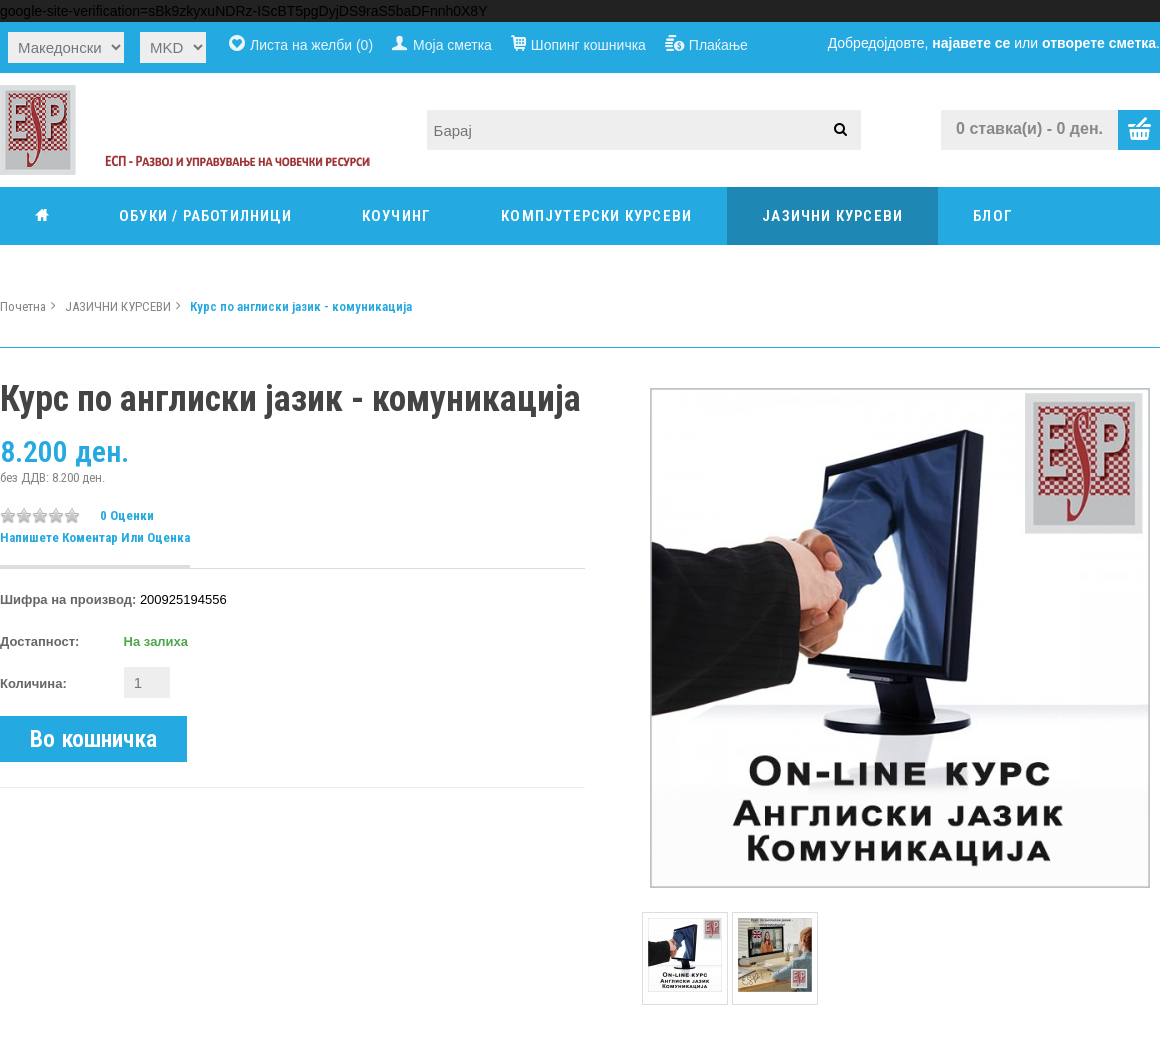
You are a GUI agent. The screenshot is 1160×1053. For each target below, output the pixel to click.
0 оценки (127, 515)
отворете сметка (1099, 43)
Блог (993, 216)
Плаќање (718, 45)
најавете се (971, 43)
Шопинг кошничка (588, 45)
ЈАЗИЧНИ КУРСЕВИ (832, 216)
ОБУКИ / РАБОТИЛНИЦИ (205, 216)
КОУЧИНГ (396, 216)
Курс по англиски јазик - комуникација (301, 306)
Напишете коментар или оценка (95, 537)
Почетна (23, 306)
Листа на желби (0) (311, 45)
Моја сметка (452, 45)
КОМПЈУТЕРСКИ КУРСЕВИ (596, 216)
